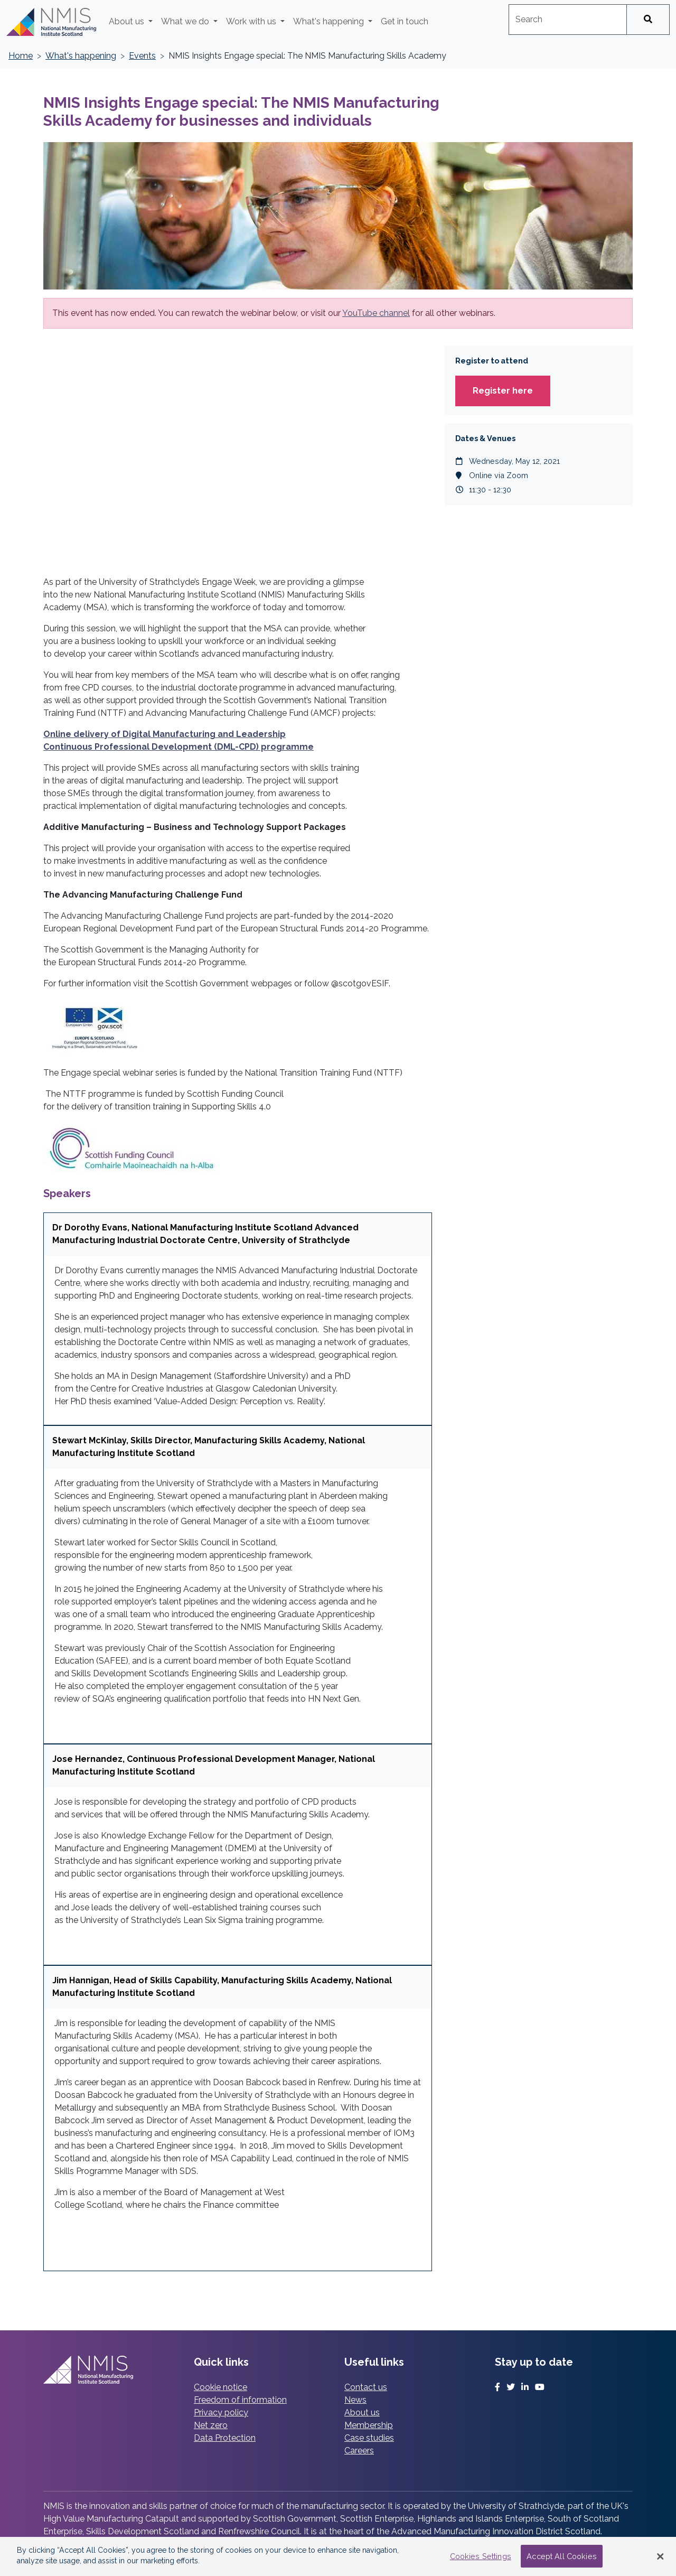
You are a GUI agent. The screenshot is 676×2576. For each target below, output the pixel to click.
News (355, 2400)
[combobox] (568, 19)
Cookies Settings (480, 2556)
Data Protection (225, 2438)
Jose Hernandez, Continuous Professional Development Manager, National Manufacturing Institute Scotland (213, 1765)
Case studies (369, 2438)
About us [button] (127, 21)
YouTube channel (376, 313)
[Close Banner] (660, 2556)
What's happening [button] (329, 21)
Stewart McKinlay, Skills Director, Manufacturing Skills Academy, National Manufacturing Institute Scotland (208, 1446)
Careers (359, 2451)
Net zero (211, 2425)
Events (142, 56)
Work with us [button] (252, 21)
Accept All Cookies (562, 2556)
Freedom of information (240, 2400)
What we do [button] (186, 21)
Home (20, 56)
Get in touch (404, 21)
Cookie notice (220, 2387)
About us (362, 2412)
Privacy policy (221, 2412)
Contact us (365, 2387)
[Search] (648, 19)
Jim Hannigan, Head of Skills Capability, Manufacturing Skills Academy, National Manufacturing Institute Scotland (222, 1986)
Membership (368, 2425)
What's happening (80, 56)
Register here (503, 391)
